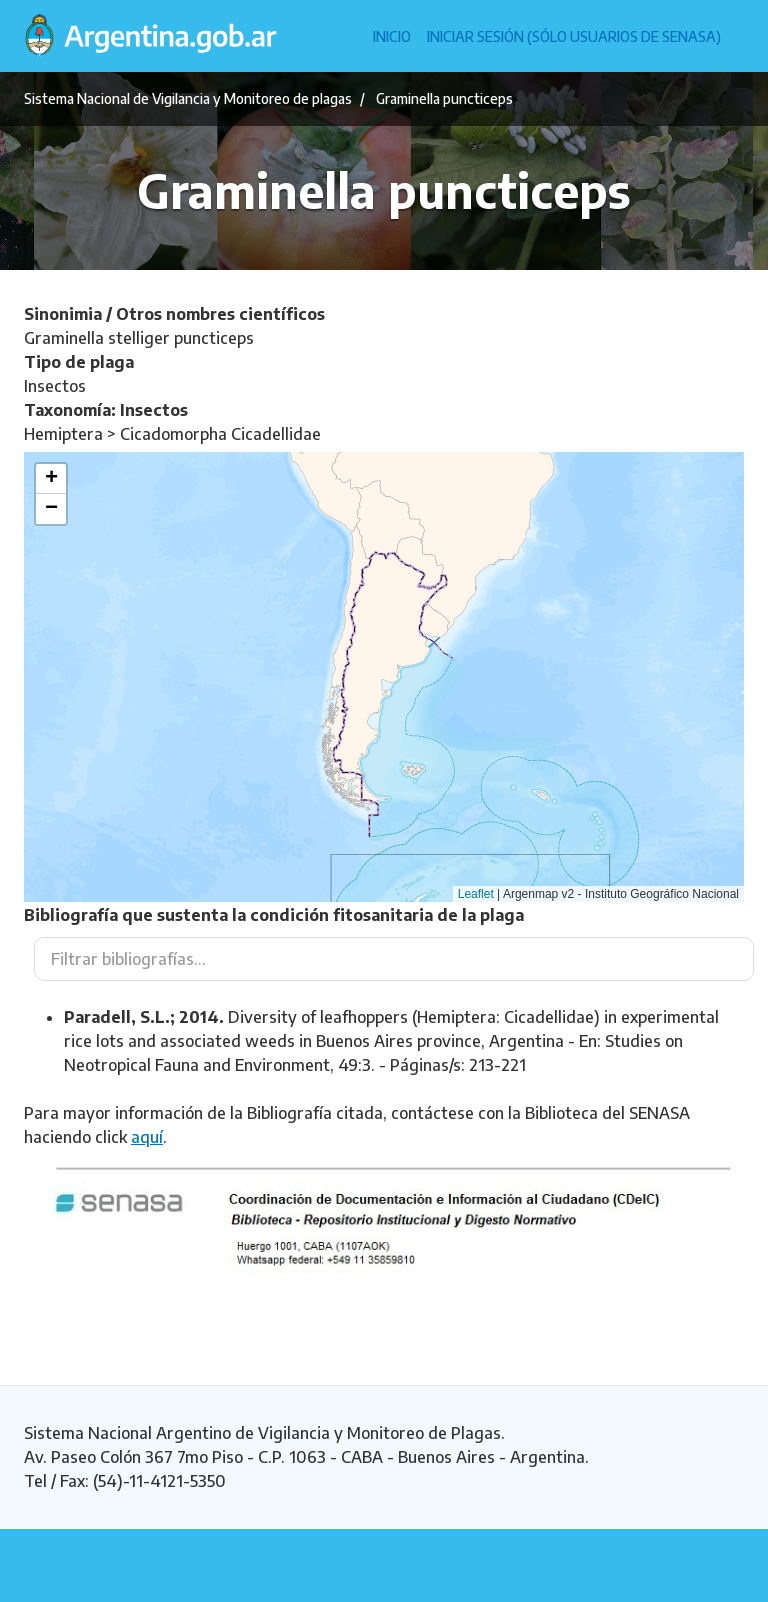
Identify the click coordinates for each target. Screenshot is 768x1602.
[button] (51, 479)
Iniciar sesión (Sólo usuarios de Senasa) (574, 36)
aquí (147, 1137)
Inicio (392, 36)
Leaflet (476, 894)
